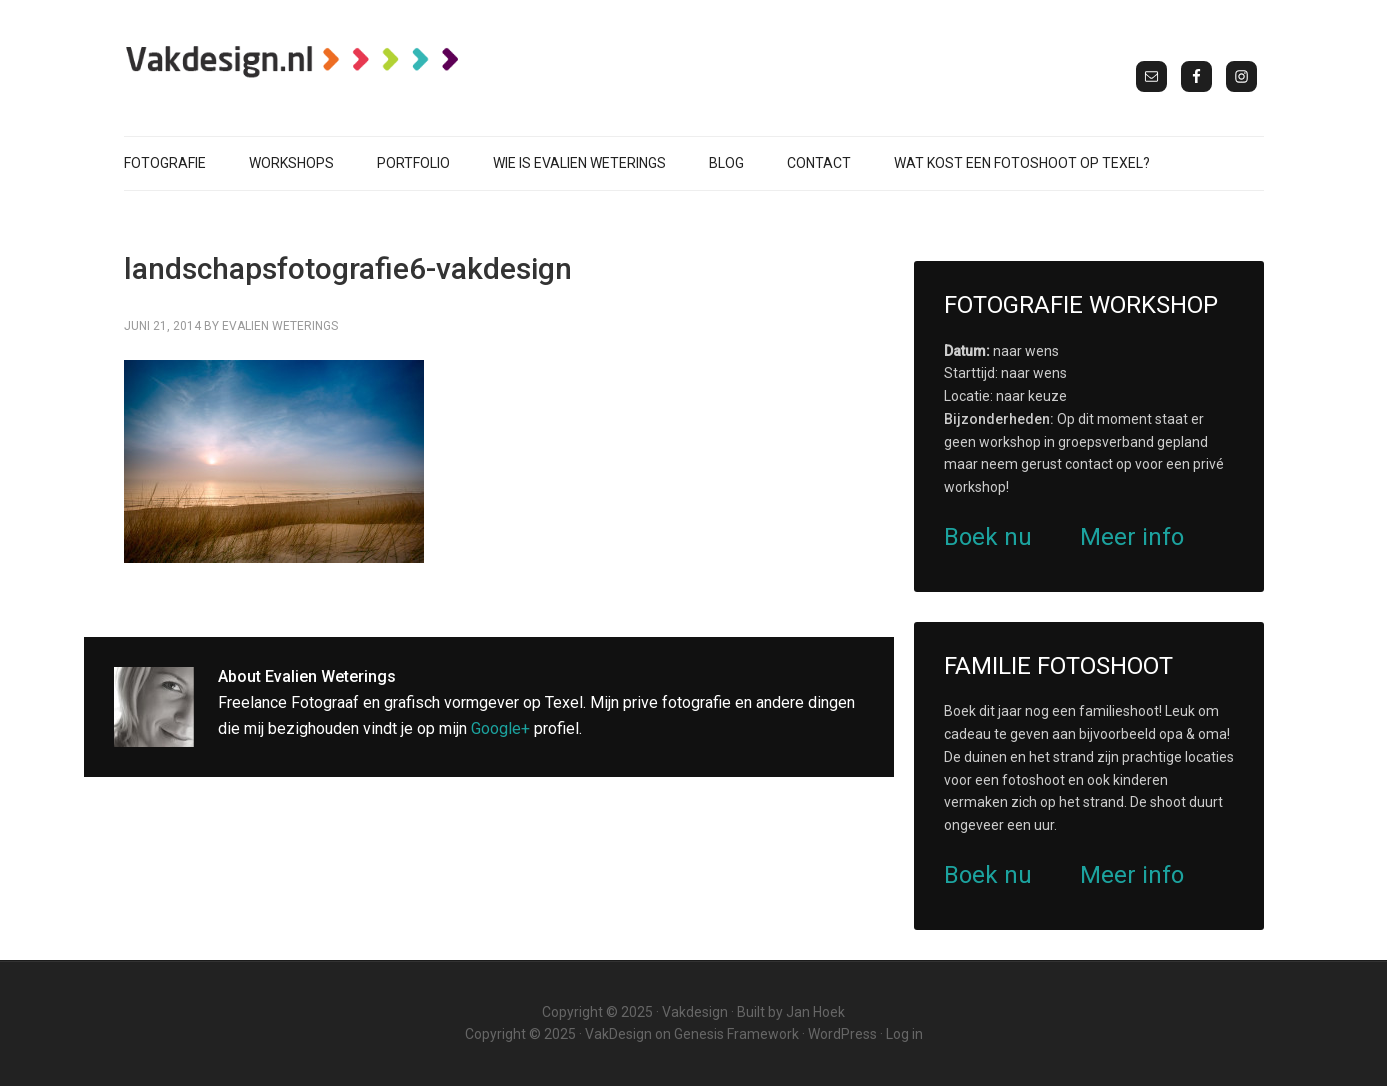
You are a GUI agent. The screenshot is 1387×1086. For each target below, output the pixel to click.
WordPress (842, 1034)
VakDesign (618, 1034)
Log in (904, 1034)
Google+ (500, 728)
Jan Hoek (815, 1012)
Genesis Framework (736, 1034)
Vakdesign (695, 1012)
